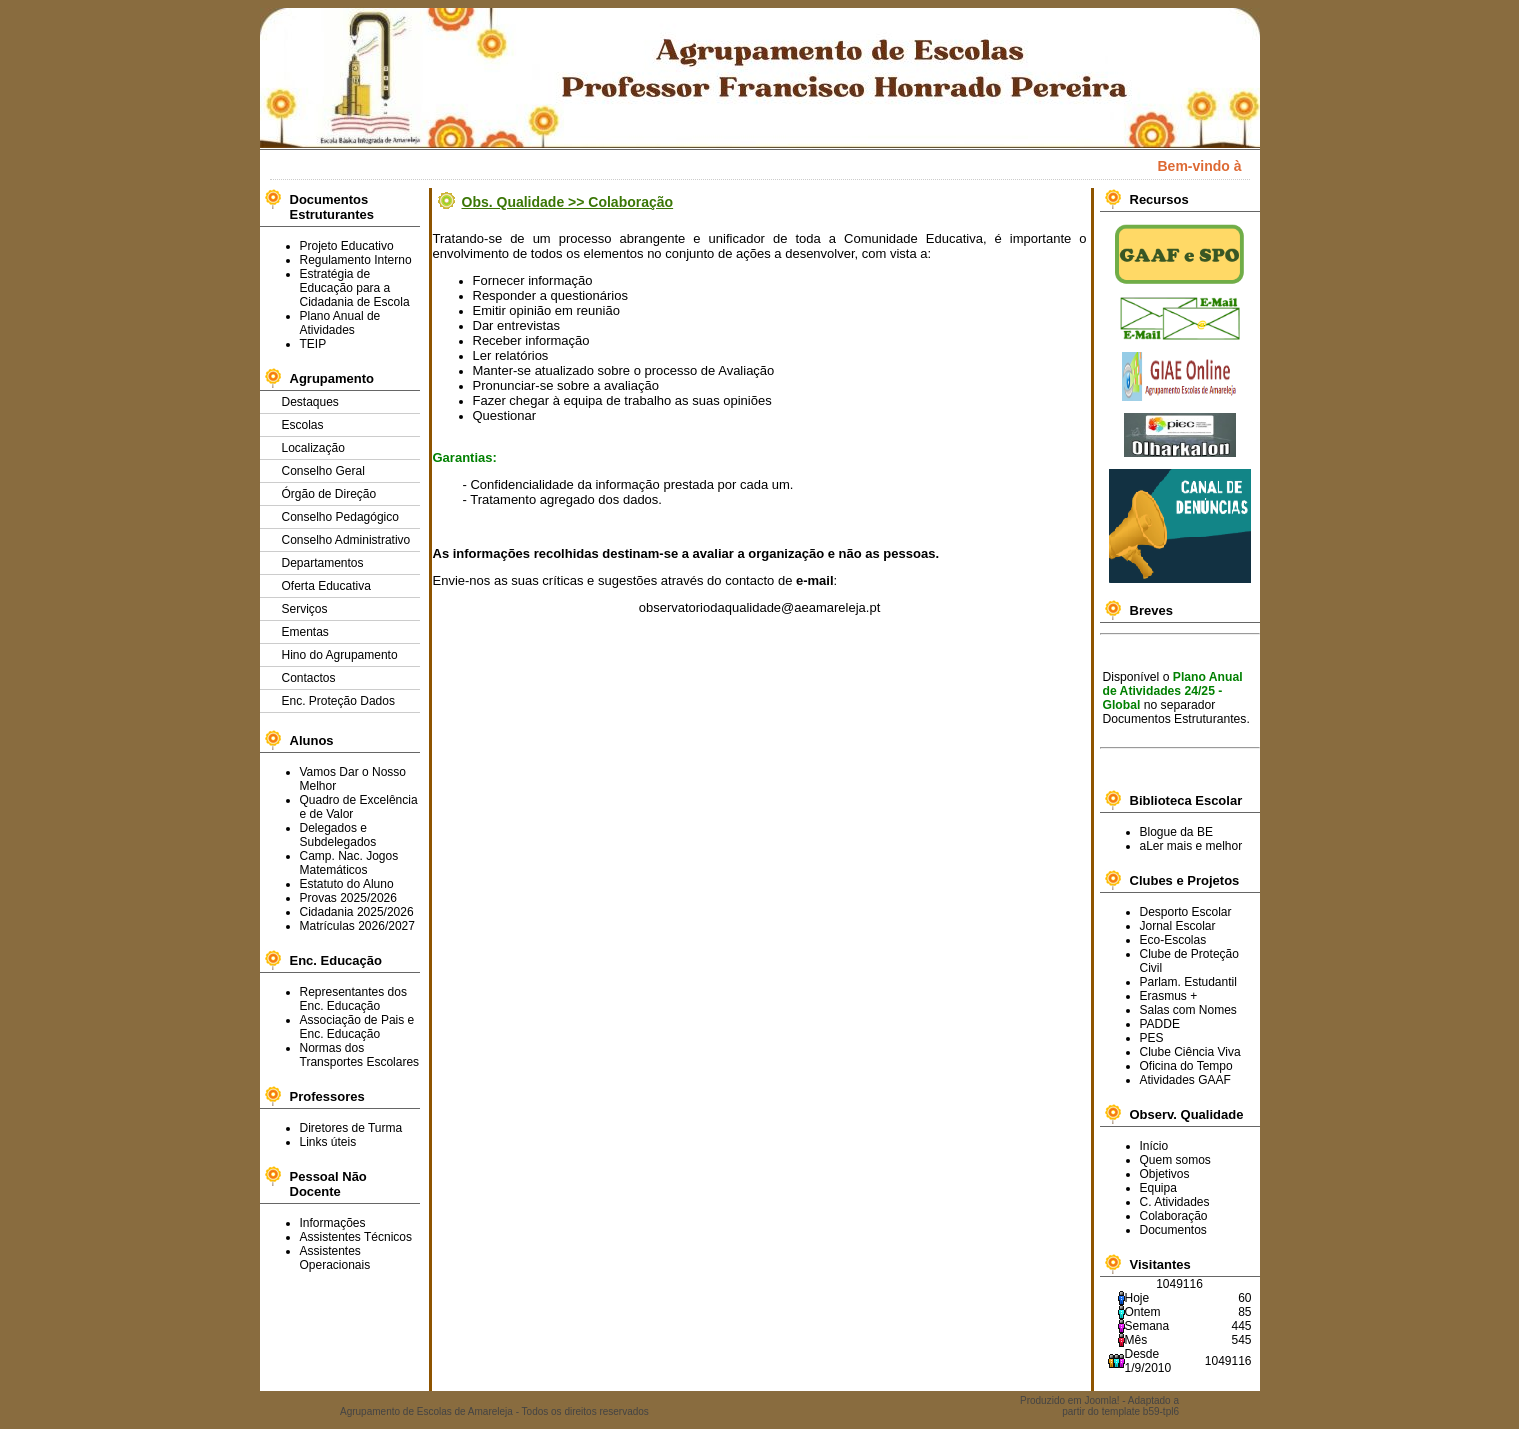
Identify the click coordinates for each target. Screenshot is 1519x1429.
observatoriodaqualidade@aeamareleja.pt (760, 607)
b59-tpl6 (1161, 1411)
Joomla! (1101, 1400)
